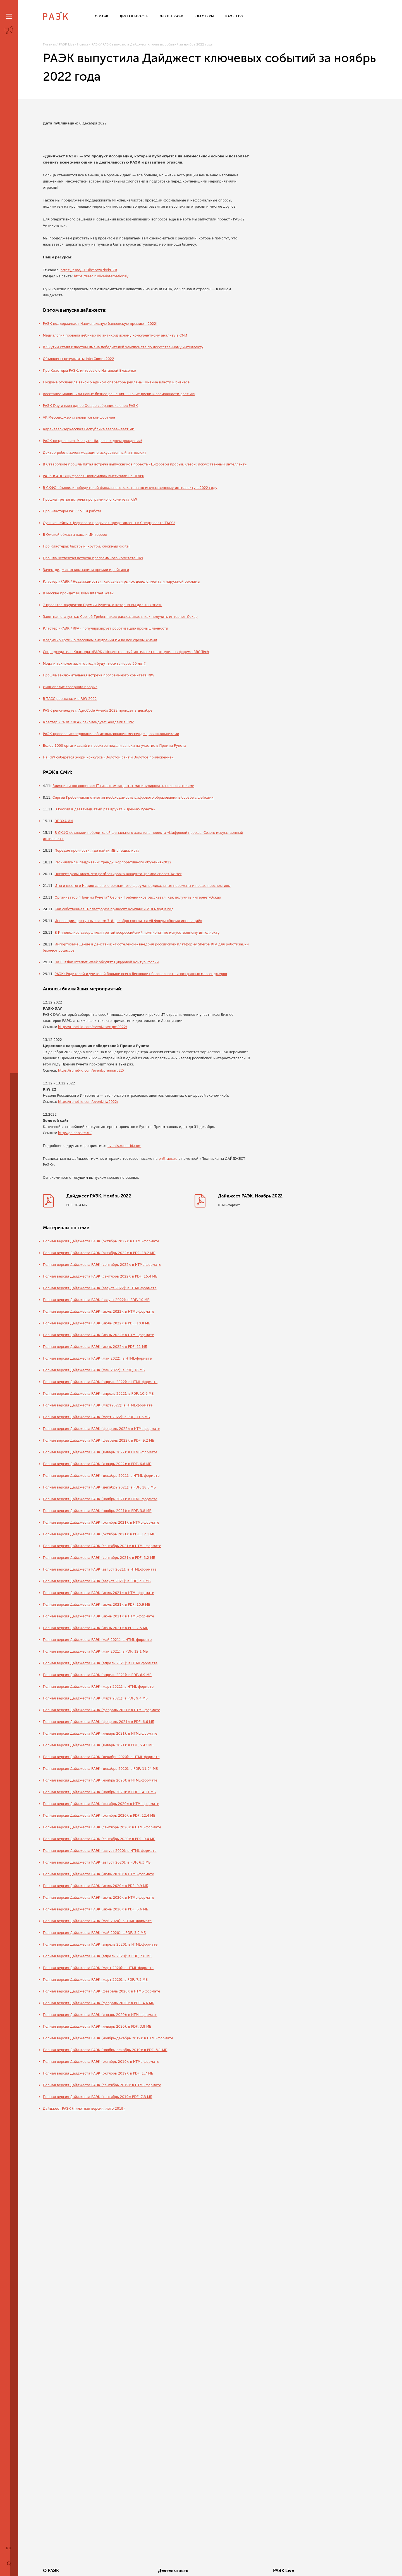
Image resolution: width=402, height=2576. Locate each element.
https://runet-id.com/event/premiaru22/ (91, 1070)
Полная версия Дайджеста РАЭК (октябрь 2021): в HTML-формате (101, 1524)
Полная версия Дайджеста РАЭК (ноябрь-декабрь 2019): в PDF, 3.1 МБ (105, 2051)
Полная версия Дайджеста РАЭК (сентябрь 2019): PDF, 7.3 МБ (97, 2098)
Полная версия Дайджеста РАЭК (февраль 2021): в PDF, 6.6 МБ (98, 1723)
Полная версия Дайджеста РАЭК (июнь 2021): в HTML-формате (98, 1617)
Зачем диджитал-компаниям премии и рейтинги (86, 570)
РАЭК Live (67, 44)
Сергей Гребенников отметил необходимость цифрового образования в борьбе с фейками (133, 798)
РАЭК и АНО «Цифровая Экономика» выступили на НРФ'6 (93, 476)
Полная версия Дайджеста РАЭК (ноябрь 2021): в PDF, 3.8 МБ (97, 1512)
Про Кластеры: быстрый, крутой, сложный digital (86, 546)
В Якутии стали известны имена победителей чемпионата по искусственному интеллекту (123, 347)
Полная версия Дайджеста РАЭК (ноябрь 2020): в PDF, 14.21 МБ (99, 1793)
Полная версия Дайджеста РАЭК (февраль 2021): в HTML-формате (101, 1711)
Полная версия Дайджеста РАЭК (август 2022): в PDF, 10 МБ (96, 1301)
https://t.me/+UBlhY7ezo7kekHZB (89, 270)
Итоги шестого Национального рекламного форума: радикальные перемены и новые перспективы (143, 886)
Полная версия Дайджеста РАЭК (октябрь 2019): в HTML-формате (101, 2063)
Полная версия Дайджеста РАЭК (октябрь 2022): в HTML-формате (101, 1242)
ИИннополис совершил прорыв (70, 687)
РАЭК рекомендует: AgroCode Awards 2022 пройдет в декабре (97, 710)
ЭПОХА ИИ (64, 821)
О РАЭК (51, 2570)
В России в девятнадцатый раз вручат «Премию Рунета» (105, 809)
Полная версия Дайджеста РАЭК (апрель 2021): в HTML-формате (100, 1664)
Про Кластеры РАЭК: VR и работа (72, 511)
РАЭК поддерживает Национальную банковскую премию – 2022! (100, 324)
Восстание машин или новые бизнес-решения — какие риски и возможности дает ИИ (119, 394)
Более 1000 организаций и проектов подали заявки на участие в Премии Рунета (114, 746)
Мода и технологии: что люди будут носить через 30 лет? (94, 664)
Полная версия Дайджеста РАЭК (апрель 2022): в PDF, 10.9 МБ (98, 1395)
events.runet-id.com (124, 1146)
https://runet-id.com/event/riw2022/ (88, 1102)
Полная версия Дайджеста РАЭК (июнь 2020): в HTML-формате (98, 1899)
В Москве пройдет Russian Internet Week (78, 593)
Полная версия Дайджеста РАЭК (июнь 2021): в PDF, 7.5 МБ (95, 1629)
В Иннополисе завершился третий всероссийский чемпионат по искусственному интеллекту (137, 933)
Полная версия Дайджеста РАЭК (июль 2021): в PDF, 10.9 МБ (96, 1606)
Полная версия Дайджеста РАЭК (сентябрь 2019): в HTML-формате (102, 2086)
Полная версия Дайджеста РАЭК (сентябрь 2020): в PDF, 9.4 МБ (99, 1840)
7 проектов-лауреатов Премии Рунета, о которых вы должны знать (102, 605)
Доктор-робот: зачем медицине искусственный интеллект (95, 453)
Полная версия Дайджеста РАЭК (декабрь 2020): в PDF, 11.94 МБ (100, 1770)
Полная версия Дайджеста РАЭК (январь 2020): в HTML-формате (100, 2016)
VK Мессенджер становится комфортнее (79, 417)
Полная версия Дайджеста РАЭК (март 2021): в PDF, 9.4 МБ (95, 1699)
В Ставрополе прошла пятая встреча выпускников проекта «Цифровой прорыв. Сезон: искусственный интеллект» (145, 464)
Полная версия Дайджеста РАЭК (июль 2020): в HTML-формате (98, 1875)
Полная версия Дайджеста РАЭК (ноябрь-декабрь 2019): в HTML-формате (108, 2039)
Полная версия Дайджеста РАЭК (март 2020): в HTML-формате (98, 1969)
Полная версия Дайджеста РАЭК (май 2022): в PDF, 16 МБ (94, 1371)
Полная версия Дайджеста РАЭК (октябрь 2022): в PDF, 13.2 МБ (99, 1254)
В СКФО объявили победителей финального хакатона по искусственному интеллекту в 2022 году (130, 488)
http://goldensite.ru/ (75, 1133)
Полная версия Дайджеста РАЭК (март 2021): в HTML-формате (98, 1688)
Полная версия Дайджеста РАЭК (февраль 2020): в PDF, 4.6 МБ (98, 2004)
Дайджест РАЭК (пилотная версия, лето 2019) (84, 2110)
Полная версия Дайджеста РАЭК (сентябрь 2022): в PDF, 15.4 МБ (100, 1277)
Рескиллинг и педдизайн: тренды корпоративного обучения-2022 (113, 862)
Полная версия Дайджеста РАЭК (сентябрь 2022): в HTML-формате (102, 1266)
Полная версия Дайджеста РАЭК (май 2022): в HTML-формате (97, 1360)
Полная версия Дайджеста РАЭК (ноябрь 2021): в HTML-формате (100, 1500)
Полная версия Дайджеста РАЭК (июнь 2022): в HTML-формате (98, 1336)
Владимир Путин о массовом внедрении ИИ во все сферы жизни (100, 640)
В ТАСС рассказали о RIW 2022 (70, 699)
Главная (49, 44)
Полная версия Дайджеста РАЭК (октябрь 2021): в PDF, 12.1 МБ (99, 1535)
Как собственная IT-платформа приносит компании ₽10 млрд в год (114, 909)
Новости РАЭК (88, 44)
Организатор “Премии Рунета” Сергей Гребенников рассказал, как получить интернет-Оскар (138, 897)
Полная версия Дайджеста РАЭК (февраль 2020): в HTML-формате (101, 1992)
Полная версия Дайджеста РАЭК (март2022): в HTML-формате (98, 1406)
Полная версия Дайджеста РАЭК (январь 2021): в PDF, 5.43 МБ (98, 1746)
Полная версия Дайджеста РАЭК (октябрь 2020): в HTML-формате (101, 1805)
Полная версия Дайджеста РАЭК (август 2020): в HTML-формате (100, 1852)
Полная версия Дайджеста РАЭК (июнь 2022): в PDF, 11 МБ (95, 1348)
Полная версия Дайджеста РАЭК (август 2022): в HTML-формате (100, 1289)
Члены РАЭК (339, 2570)
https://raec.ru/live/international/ (101, 276)
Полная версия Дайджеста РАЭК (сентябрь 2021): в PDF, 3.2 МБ (99, 1559)
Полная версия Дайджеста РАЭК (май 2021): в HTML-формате (97, 1641)
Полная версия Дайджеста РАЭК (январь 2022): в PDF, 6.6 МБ (97, 1465)
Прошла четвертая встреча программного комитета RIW (93, 558)
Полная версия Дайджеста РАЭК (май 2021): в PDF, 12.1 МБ (95, 1653)
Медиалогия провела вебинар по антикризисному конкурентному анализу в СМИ (115, 335)
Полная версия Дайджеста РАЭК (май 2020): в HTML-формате (97, 1922)
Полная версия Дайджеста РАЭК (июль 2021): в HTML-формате (98, 1594)
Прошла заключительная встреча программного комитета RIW (98, 675)
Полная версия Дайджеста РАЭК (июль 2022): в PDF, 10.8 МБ (96, 1324)
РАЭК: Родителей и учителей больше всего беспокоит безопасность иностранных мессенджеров (141, 974)
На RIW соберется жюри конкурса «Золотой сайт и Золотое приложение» (108, 757)
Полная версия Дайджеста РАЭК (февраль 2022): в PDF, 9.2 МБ (98, 1442)
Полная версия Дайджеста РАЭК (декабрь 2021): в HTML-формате (101, 1477)
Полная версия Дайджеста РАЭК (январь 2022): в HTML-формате (100, 1453)
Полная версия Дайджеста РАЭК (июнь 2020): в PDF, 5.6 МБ (95, 1910)
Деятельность (129, 2570)
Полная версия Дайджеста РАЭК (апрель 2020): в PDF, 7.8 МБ (97, 1957)
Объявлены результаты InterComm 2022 (78, 359)
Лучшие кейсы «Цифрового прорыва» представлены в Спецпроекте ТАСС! (109, 523)
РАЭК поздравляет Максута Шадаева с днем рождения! (92, 441)
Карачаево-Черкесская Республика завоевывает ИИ (89, 429)
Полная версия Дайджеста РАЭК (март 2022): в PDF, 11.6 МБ (96, 1418)
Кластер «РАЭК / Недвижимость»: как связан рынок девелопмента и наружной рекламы (121, 582)
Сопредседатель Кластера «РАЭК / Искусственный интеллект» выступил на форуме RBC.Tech (126, 652)
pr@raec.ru (168, 1159)
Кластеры (266, 2570)
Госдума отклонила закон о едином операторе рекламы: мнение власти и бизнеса (116, 382)
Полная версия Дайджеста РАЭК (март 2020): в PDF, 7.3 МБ (95, 1981)
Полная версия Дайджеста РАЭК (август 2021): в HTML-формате (100, 1571)
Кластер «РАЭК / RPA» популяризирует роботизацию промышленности (105, 628)
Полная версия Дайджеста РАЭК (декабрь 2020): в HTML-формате (101, 1758)
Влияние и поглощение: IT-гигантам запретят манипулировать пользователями (123, 786)
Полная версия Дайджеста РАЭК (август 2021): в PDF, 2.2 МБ (97, 1582)
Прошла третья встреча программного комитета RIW (90, 499)
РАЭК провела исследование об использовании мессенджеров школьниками (111, 734)
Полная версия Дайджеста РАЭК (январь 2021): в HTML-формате (100, 1735)
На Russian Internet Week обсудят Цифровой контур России (107, 962)
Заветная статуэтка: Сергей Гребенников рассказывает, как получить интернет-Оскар (120, 617)
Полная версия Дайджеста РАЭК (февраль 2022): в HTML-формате (101, 1430)
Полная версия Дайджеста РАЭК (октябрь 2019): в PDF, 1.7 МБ (98, 2074)
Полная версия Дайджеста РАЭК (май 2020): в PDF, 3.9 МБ (94, 1934)
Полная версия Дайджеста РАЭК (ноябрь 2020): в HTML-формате (100, 1781)
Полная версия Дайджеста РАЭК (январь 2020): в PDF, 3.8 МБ (97, 2028)
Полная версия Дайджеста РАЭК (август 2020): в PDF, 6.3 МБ (97, 1864)
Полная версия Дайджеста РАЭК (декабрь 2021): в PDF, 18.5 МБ (99, 1488)
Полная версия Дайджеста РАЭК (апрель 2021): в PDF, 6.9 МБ (97, 1676)
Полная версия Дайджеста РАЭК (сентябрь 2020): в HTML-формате (102, 1828)
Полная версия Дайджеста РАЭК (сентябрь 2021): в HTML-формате (102, 1547)
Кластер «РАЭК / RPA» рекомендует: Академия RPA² (88, 722)
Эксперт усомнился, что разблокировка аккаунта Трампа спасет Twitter (118, 874)
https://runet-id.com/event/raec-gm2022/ (92, 1027)
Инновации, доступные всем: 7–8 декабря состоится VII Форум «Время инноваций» (128, 921)
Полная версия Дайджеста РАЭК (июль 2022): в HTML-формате (98, 1313)
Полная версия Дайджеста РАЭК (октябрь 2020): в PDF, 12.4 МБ (99, 1817)
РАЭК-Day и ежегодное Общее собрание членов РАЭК (90, 406)
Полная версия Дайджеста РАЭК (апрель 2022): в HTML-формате (100, 1383)
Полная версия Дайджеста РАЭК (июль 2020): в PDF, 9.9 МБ (95, 1887)
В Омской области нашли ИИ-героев (75, 535)
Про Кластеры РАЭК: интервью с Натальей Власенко (89, 371)
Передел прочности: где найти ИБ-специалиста (97, 851)
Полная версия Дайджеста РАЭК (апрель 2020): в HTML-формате (100, 1946)
